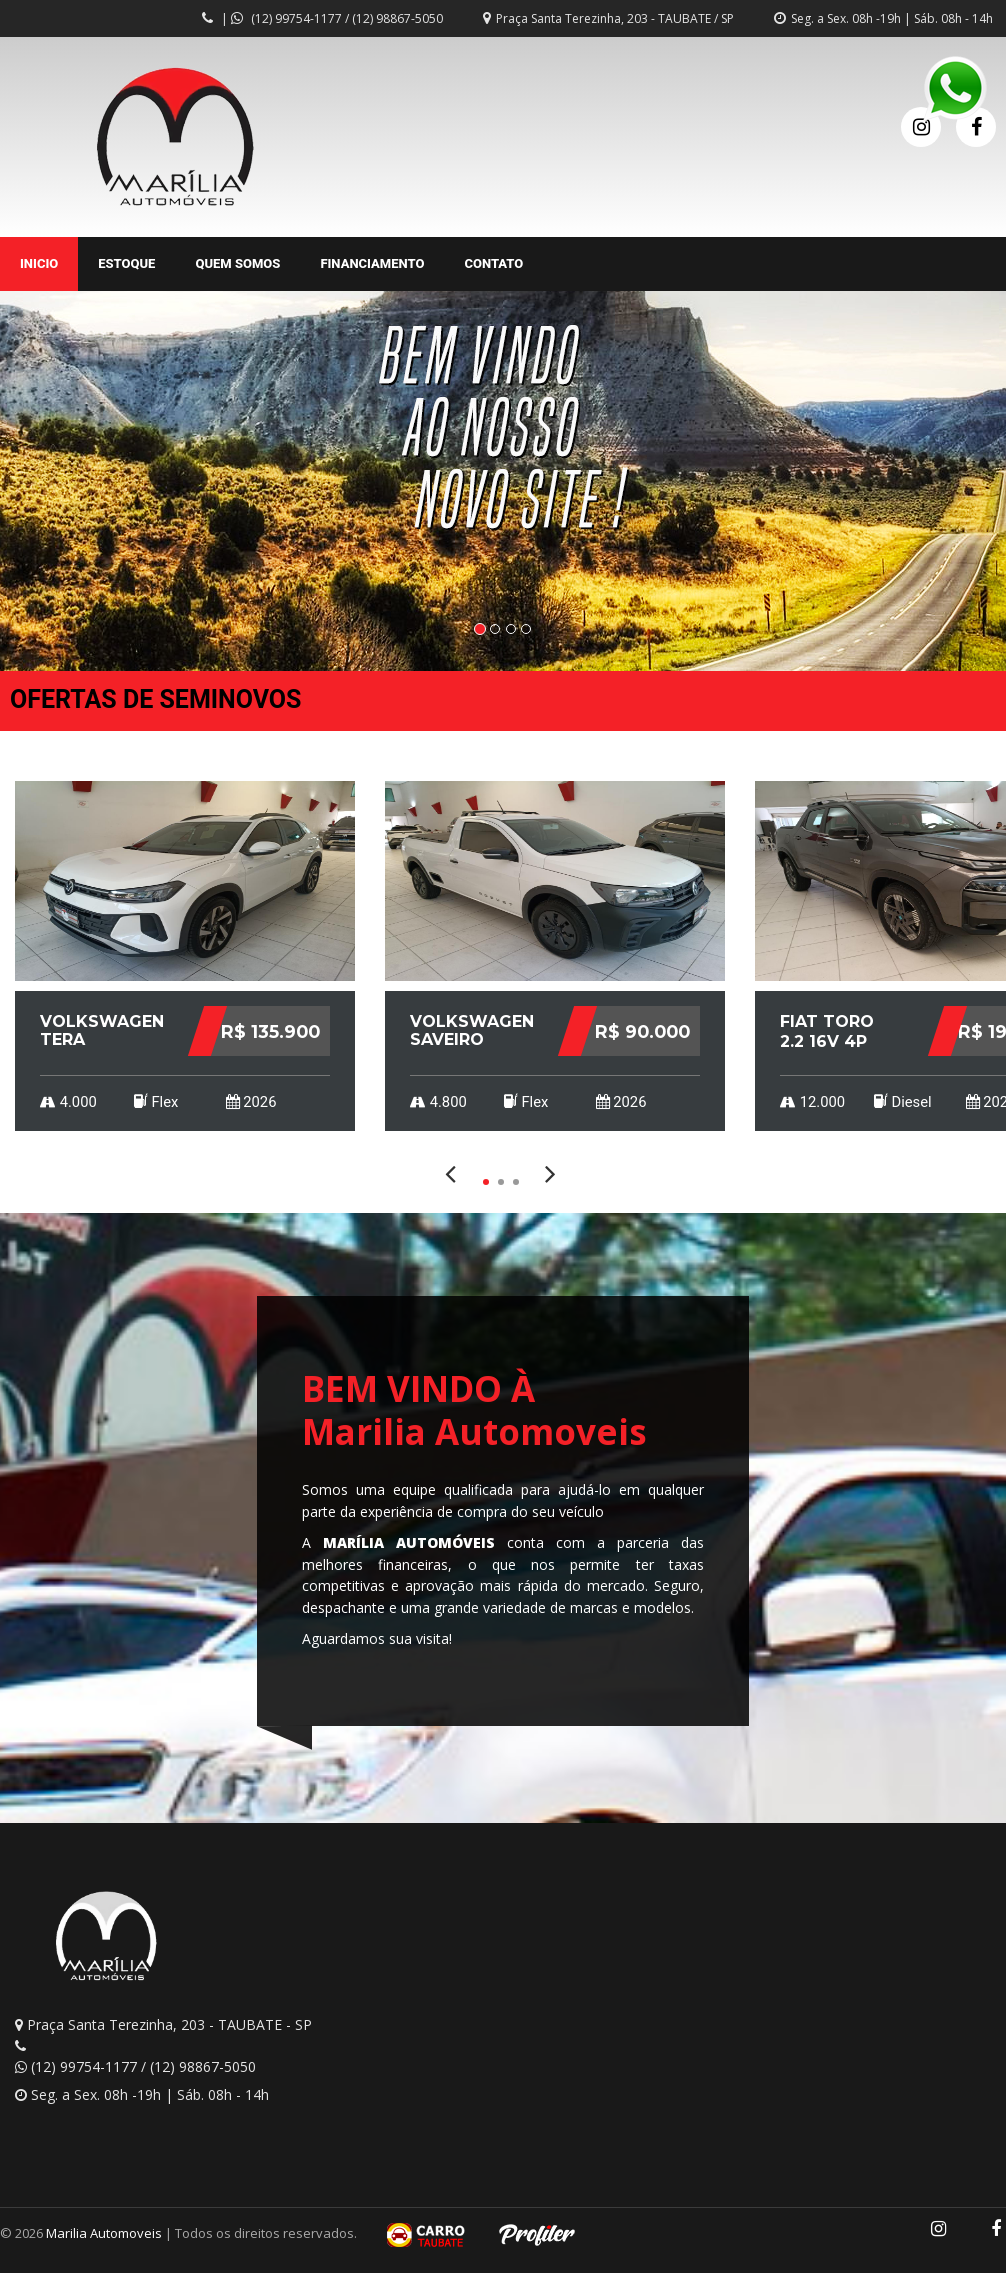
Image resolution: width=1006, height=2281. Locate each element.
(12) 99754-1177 (296, 18)
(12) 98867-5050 (397, 18)
